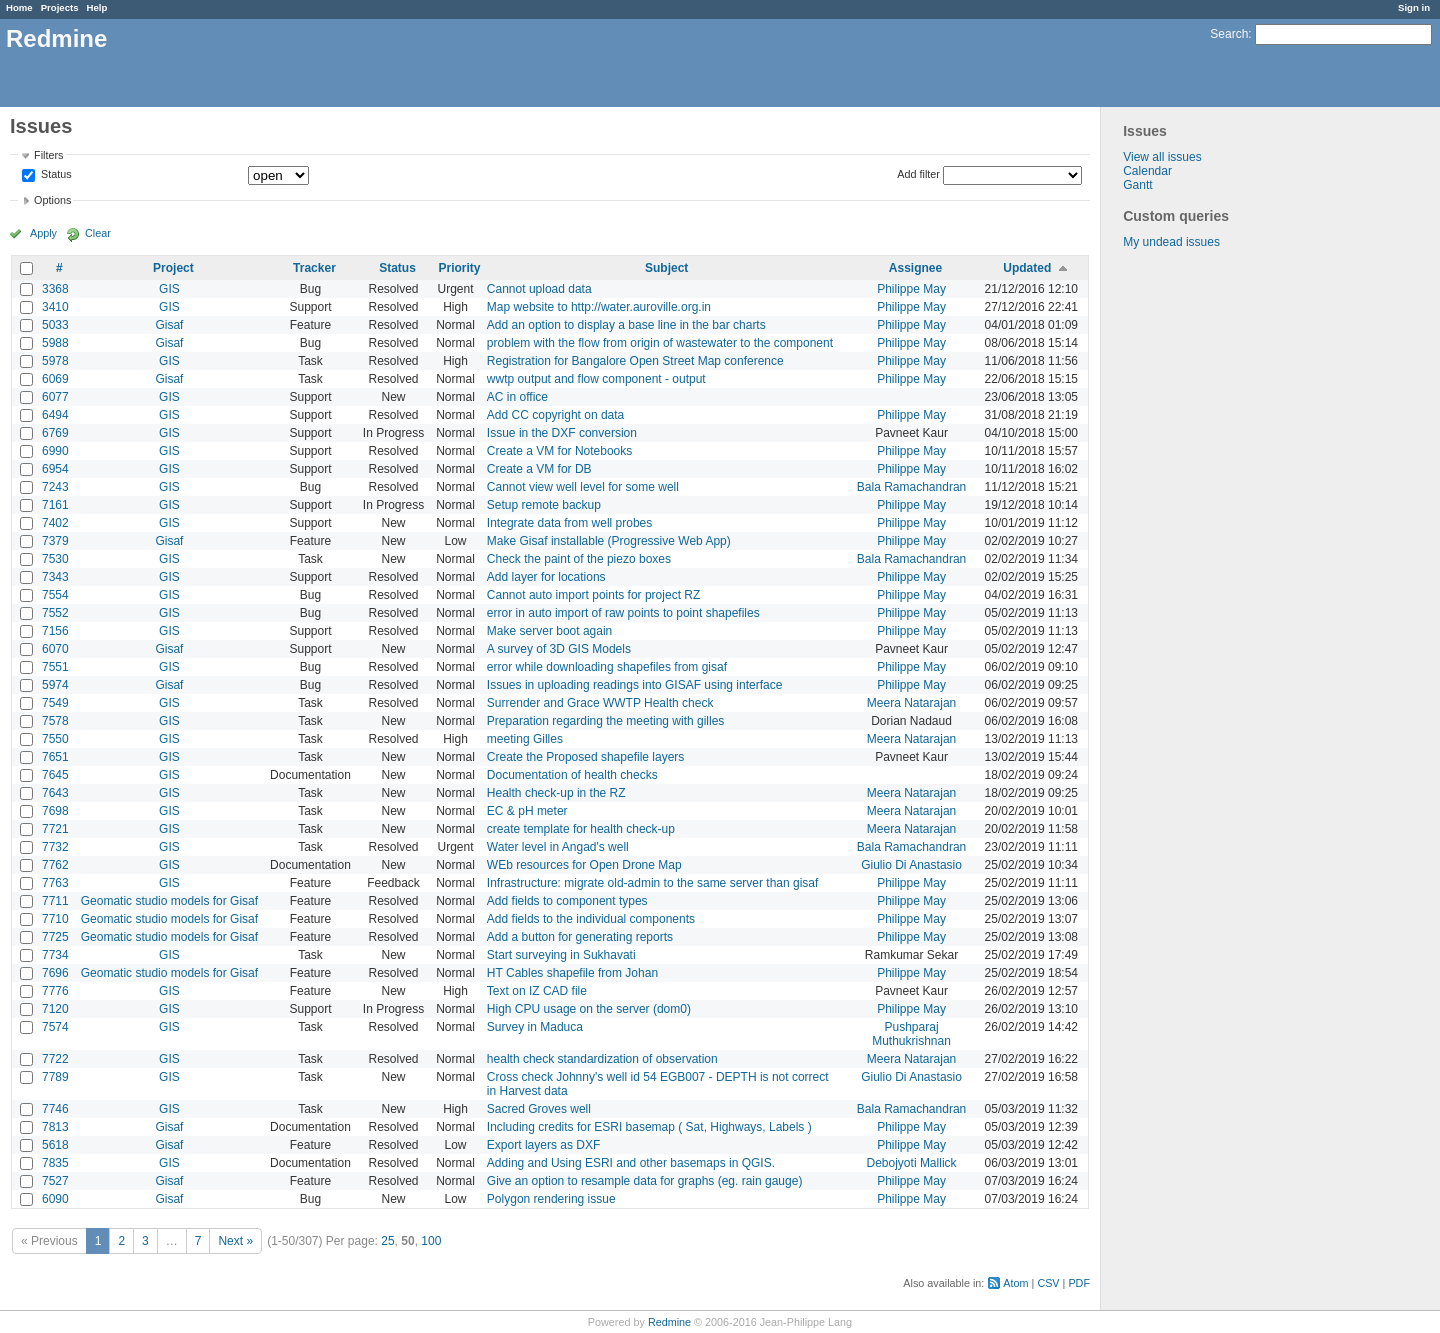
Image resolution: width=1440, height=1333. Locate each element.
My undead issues (1171, 242)
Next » (235, 1241)
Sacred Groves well (539, 1109)
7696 (55, 973)
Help (97, 7)
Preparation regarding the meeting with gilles (605, 721)
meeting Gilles (525, 739)
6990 (55, 451)
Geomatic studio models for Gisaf (169, 901)
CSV (1048, 1283)
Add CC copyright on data (555, 415)
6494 (55, 415)
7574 (55, 1027)
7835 (55, 1163)
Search (1229, 34)
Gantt (1137, 185)
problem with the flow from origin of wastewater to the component (660, 343)
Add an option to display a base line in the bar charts (626, 325)
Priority (460, 268)
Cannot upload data (539, 289)
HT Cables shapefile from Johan (572, 973)
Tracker (314, 268)
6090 (55, 1199)
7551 (55, 667)
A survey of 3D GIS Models (559, 649)
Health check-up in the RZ (556, 793)
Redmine (669, 1322)
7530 (55, 559)
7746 (55, 1109)
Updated (1027, 268)
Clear (98, 233)
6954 (55, 469)
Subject (666, 268)
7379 (55, 541)
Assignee (915, 268)
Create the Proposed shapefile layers (585, 757)
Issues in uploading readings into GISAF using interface (635, 685)
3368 (55, 289)
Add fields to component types (567, 901)
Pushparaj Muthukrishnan (911, 1034)
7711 (55, 901)
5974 (55, 685)
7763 (55, 883)
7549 (55, 703)
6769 (55, 433)
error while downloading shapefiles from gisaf (607, 667)
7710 (55, 919)
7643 (55, 793)
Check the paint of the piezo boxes (579, 559)
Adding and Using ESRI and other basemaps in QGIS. (631, 1163)
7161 (55, 505)
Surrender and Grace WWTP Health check (600, 703)
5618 (55, 1145)
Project (173, 268)
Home (19, 7)
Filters (48, 155)
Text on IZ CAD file (537, 991)
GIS (169, 289)
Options (52, 200)
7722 (55, 1059)
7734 (55, 955)
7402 (55, 523)
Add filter (918, 174)
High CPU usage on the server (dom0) (589, 1009)
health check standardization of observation (602, 1059)
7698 (55, 811)
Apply (43, 233)
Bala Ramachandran (911, 487)
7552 (55, 613)
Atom (1015, 1283)
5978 (55, 361)
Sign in (1414, 7)
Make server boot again (549, 631)
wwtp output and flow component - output (596, 379)
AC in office (517, 397)
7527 (55, 1181)
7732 (55, 847)
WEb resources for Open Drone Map (584, 865)
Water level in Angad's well (558, 847)
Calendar (1147, 171)
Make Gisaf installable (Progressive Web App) (609, 541)
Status (55, 175)
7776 (55, 991)
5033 (55, 325)
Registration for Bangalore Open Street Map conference (635, 361)
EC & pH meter (527, 811)
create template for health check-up (581, 829)
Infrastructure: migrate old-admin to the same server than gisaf (652, 883)
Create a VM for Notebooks (559, 451)
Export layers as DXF (543, 1145)
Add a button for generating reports (580, 937)
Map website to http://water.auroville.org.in (599, 307)
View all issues (1162, 157)
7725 (55, 937)
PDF (1079, 1283)
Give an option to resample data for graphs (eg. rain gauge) (645, 1181)
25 (387, 1241)
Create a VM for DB (539, 469)
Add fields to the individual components (591, 919)
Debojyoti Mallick (912, 1163)
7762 (55, 865)
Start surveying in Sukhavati (561, 955)
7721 (55, 829)
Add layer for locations (546, 577)
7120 (55, 1009)
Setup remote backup (544, 505)
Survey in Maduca (535, 1027)
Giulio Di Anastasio (911, 865)
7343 (55, 577)
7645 (55, 775)
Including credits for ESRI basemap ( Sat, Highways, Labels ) (649, 1127)
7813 (55, 1127)
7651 (55, 757)
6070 (55, 649)
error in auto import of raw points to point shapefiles (623, 613)
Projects (60, 7)
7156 (55, 631)
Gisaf (169, 325)
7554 (55, 595)
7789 (55, 1077)
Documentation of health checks (572, 775)
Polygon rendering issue (551, 1199)
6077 (55, 397)
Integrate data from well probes (569, 523)
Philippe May (911, 289)
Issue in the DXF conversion (562, 433)
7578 (55, 721)
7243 (55, 487)
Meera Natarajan (911, 703)
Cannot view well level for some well (583, 487)
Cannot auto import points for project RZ (593, 595)
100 (431, 1241)
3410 (55, 307)
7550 (55, 739)
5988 (55, 343)
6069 (55, 379)
